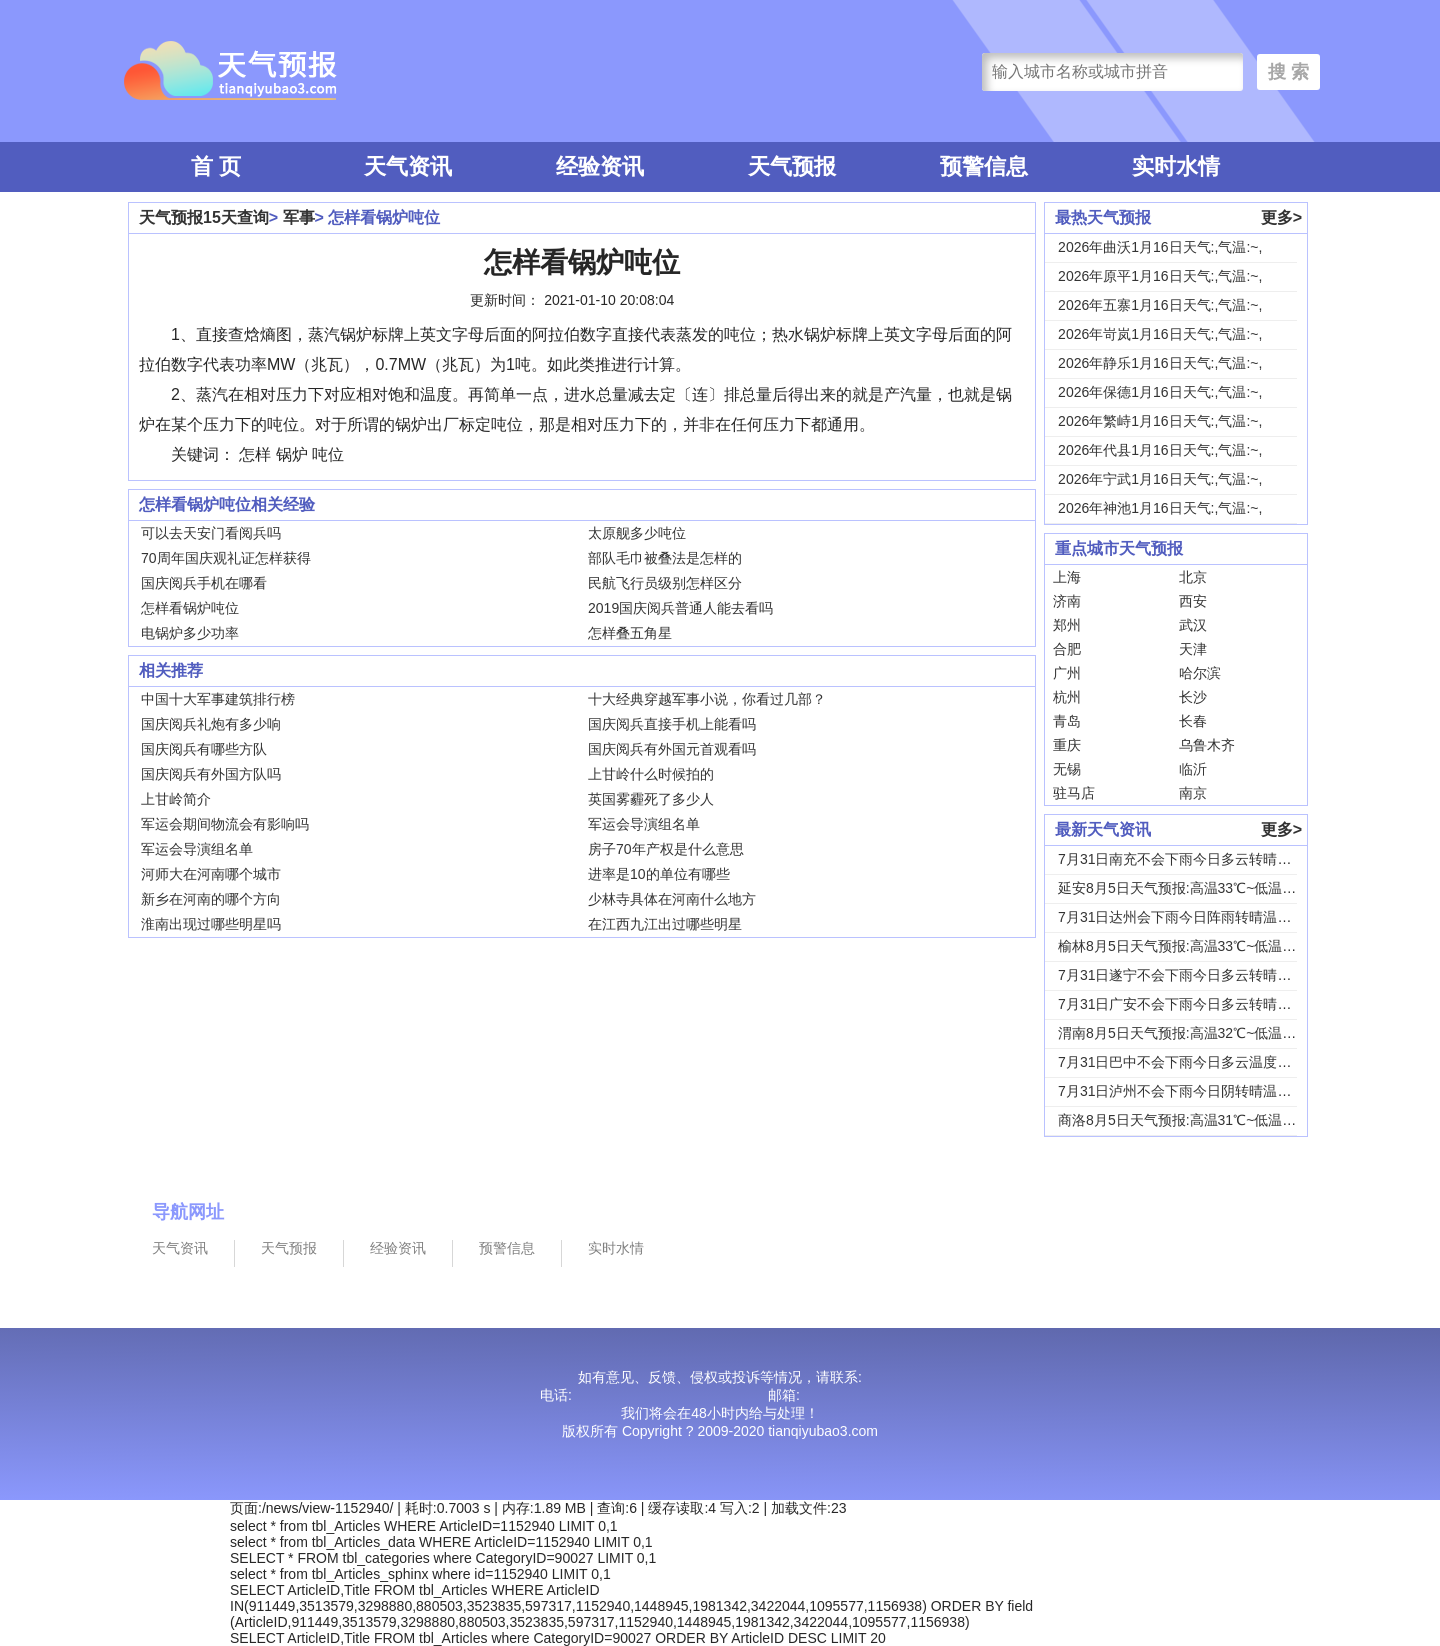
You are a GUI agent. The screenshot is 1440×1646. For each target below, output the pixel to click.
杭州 (1067, 697)
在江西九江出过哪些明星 (665, 924)
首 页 (216, 166)
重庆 (1067, 745)
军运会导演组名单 (644, 824)
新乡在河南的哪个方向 (211, 899)
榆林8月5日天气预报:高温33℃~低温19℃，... (1197, 946)
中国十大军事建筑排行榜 (218, 699)
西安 (1193, 601)
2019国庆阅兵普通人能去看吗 (680, 608)
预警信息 (984, 166)
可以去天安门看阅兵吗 (211, 533)
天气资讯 (408, 166)
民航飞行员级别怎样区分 (665, 583)
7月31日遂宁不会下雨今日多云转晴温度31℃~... (1206, 975)
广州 (1067, 673)
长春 (1193, 721)
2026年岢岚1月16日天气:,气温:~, (1160, 334)
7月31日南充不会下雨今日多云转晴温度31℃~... (1206, 859)
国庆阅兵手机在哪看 (204, 583)
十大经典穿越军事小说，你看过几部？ (707, 699)
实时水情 (1176, 166)
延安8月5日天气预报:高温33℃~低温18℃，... (1197, 888)
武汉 (1193, 625)
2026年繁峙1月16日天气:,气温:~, (1160, 421)
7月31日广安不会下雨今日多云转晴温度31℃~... (1206, 1004)
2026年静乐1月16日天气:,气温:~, (1160, 363)
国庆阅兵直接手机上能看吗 (672, 724)
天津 (1193, 649)
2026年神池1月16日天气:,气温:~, (1160, 508)
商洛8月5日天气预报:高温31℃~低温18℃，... (1197, 1120)
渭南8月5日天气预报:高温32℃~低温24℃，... (1197, 1033)
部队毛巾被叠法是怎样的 (665, 558)
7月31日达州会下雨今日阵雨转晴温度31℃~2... (1203, 917)
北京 (1193, 577)
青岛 (1067, 721)
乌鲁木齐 (1207, 745)
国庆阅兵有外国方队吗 (211, 774)
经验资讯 (600, 166)
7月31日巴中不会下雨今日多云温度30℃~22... (1199, 1062)
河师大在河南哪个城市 (211, 874)
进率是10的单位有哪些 (659, 874)
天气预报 (792, 166)
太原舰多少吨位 (637, 533)
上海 (1067, 577)
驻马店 (1074, 793)
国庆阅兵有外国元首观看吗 (672, 749)
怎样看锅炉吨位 (190, 608)
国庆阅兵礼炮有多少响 (211, 724)
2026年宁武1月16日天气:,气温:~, (1160, 479)
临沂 (1193, 769)
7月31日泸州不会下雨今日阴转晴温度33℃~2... (1203, 1091)
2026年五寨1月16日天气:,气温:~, (1160, 305)
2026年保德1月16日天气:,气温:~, (1160, 392)
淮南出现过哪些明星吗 (211, 924)
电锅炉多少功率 (190, 633)
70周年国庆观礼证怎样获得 (226, 558)
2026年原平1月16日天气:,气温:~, (1160, 276)
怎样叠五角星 (630, 633)
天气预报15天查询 (204, 217)
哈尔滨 (1200, 673)
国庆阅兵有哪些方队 (204, 749)
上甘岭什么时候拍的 (651, 774)
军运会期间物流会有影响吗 (225, 824)
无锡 (1067, 769)
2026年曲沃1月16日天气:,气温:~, (1160, 247)
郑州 (1067, 625)
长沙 (1193, 697)
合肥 (1067, 649)
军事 (299, 217)
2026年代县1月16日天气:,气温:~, (1160, 450)
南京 (1193, 793)
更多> (1281, 217)
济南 (1067, 601)
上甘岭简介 (176, 799)
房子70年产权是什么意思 (666, 849)
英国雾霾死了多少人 (651, 799)
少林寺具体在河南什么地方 (672, 899)
